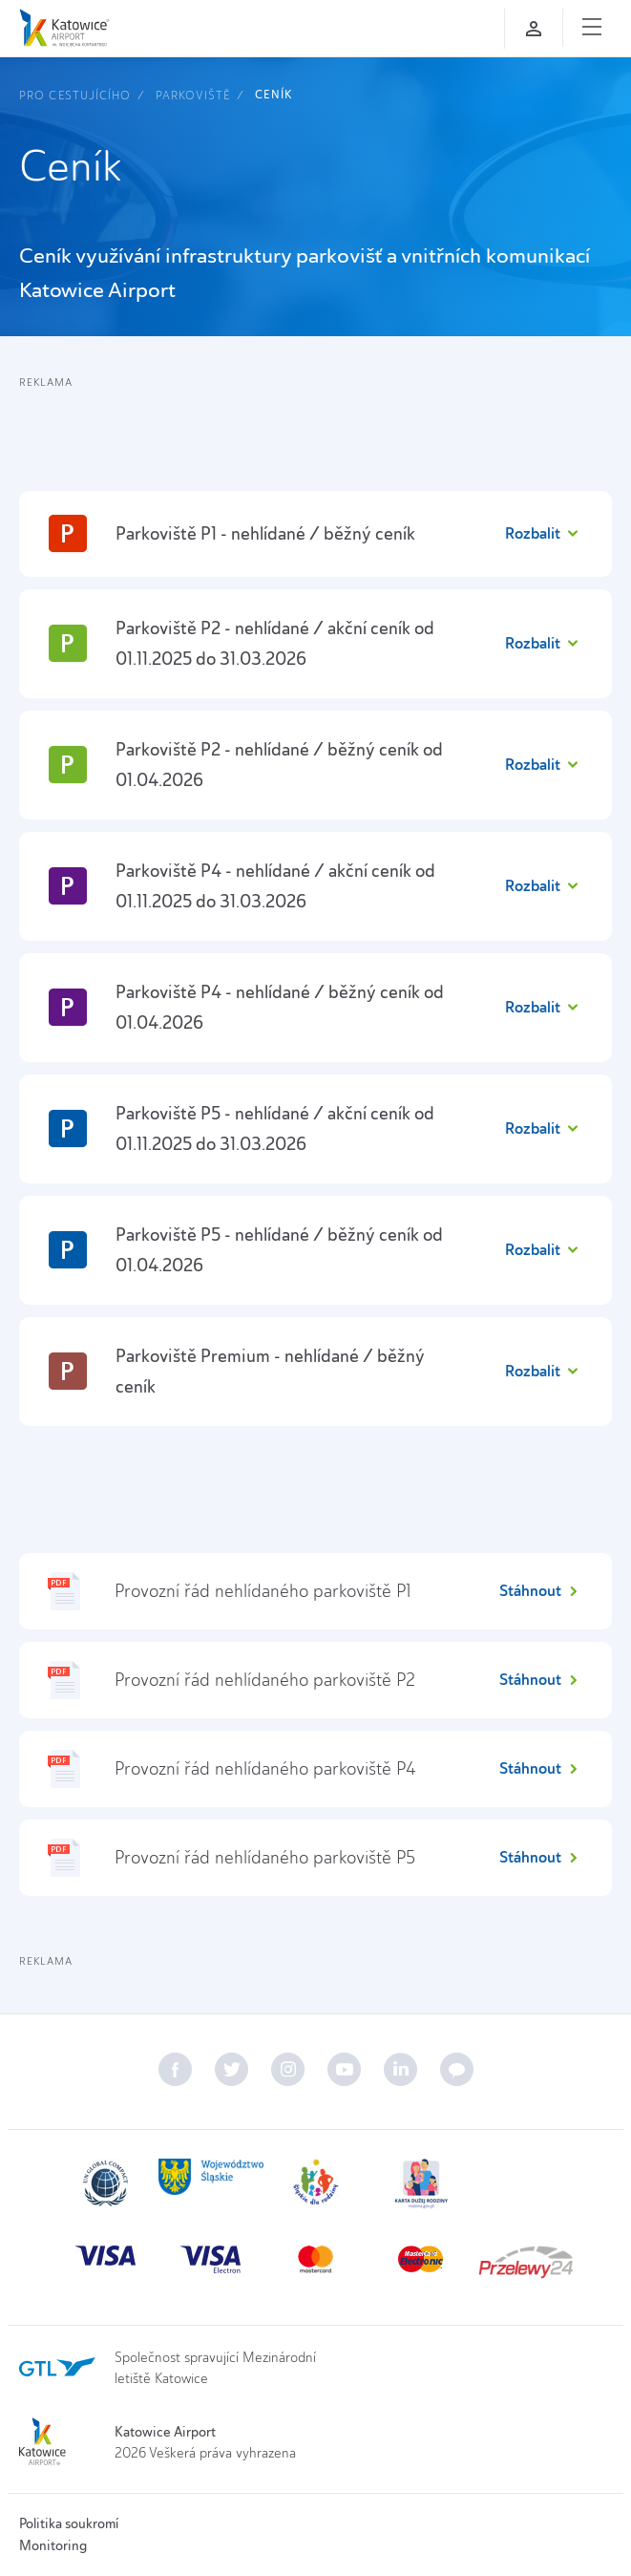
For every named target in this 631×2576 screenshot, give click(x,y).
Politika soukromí (68, 2523)
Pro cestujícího (75, 95)
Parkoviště (193, 95)
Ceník (274, 94)
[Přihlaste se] (533, 29)
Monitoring (53, 2545)
